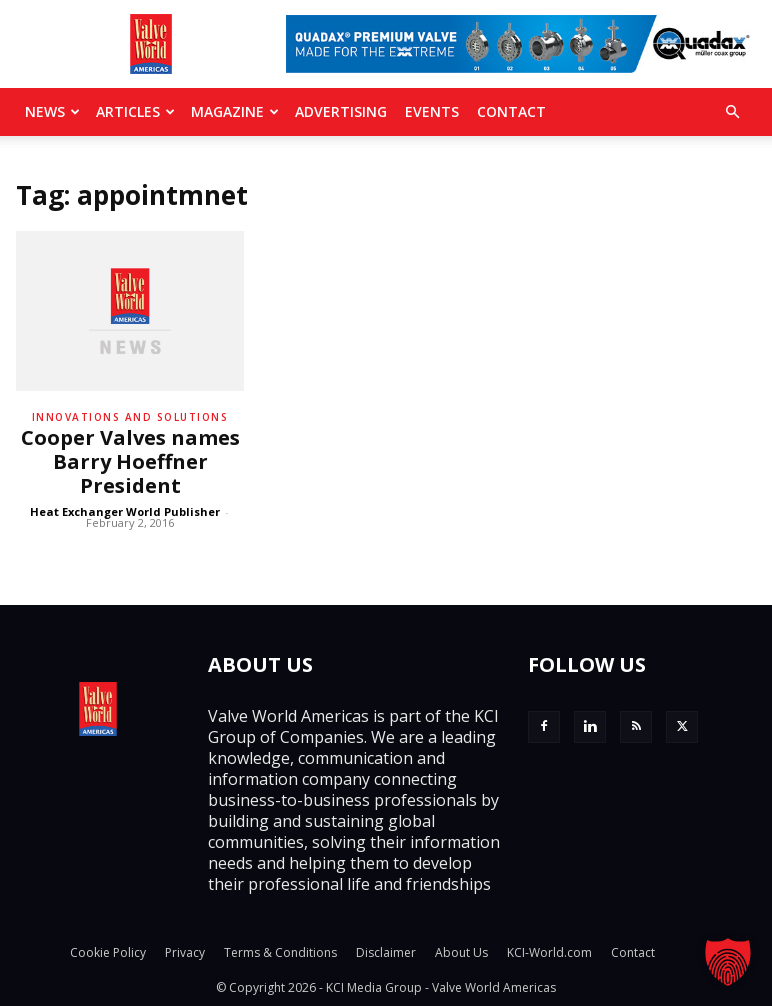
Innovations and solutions (130, 417)
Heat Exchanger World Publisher (125, 511)
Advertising (341, 111)
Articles (135, 111)
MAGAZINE (235, 111)
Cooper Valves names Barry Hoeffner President (130, 461)
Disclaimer (386, 952)
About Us (461, 952)
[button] (732, 112)
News (52, 111)
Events (432, 111)
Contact (511, 111)
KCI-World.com (549, 952)
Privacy (185, 952)
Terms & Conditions (280, 952)
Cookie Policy (108, 952)
